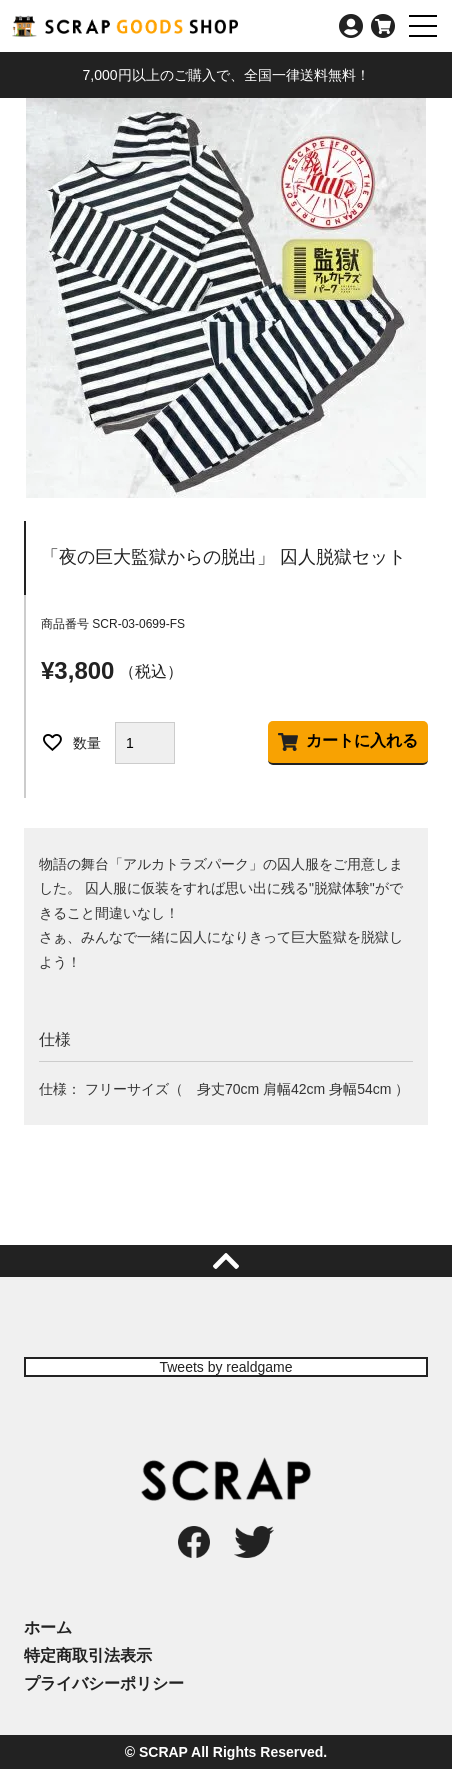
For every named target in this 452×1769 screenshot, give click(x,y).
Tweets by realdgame (225, 1367)
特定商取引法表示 (88, 1655)
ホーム (48, 1627)
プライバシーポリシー (104, 1683)
